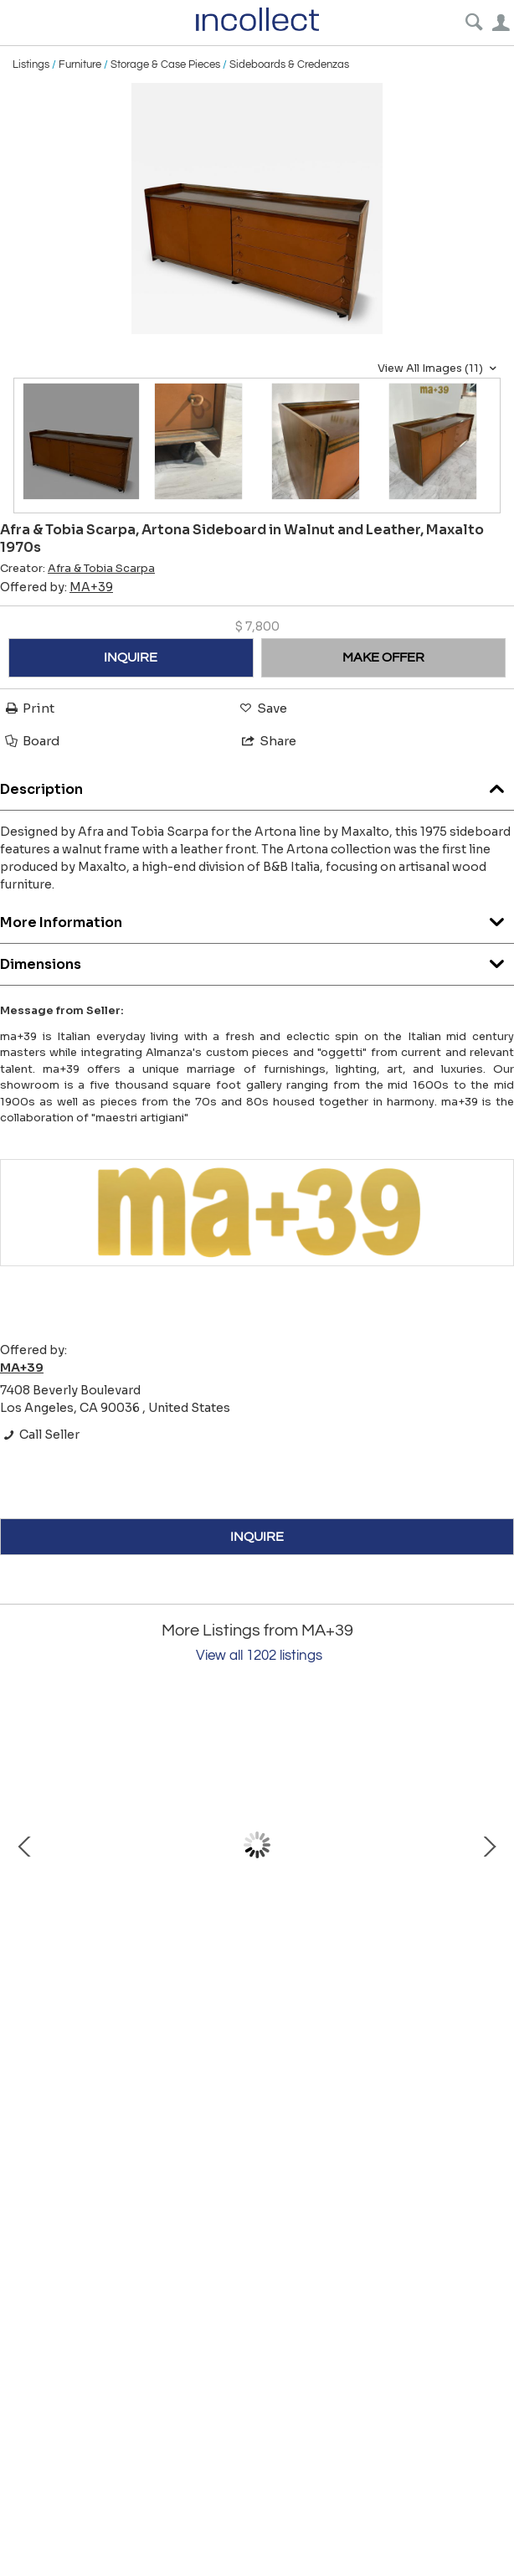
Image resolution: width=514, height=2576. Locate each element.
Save (262, 708)
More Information (257, 918)
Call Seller (40, 1434)
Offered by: (56, 587)
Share (267, 741)
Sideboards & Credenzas (289, 64)
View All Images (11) (439, 368)
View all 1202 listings (259, 1655)
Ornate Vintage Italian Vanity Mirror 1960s (201, 1997)
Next (489, 1845)
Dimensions (257, 960)
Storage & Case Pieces (165, 64)
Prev (25, 1845)
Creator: (77, 568)
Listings (31, 64)
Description (257, 785)
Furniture (80, 64)
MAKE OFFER (383, 657)
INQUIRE (130, 657)
